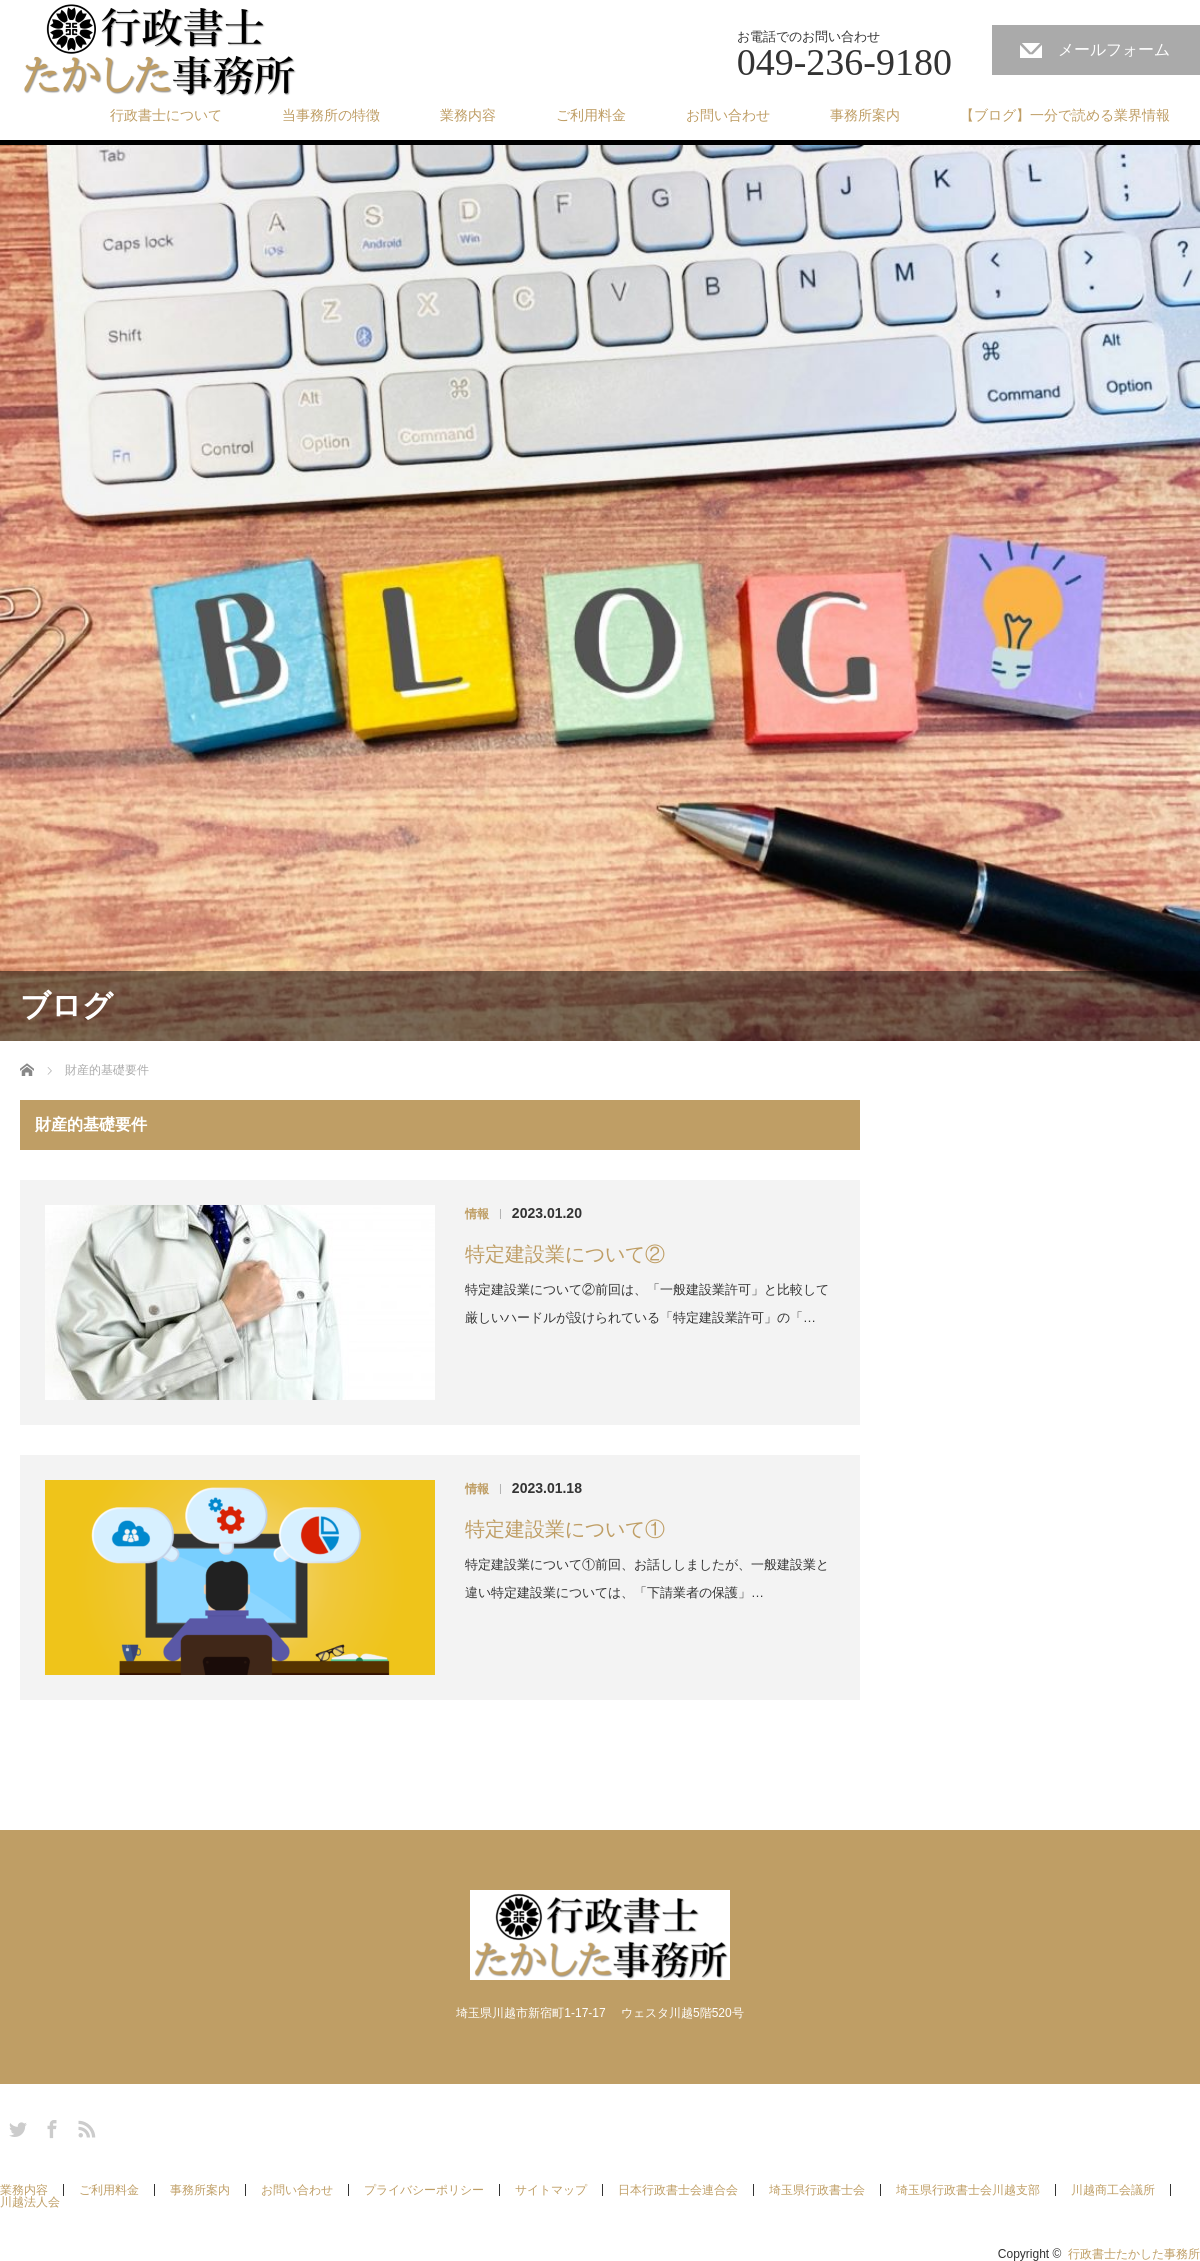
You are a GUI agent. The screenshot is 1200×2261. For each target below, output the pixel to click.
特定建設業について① (565, 1529)
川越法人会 (30, 2202)
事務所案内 (865, 115)
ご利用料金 (591, 115)
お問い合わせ (728, 115)
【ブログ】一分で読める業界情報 (1065, 115)
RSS (84, 2126)
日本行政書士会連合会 (678, 2190)
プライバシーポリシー (424, 2190)
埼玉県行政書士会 (817, 2190)
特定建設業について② (565, 1254)
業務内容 (468, 115)
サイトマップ (551, 2190)
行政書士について (166, 115)
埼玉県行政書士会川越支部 (968, 2190)
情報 (477, 1214)
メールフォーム (1114, 49)
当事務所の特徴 (331, 115)
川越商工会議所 (1113, 2190)
